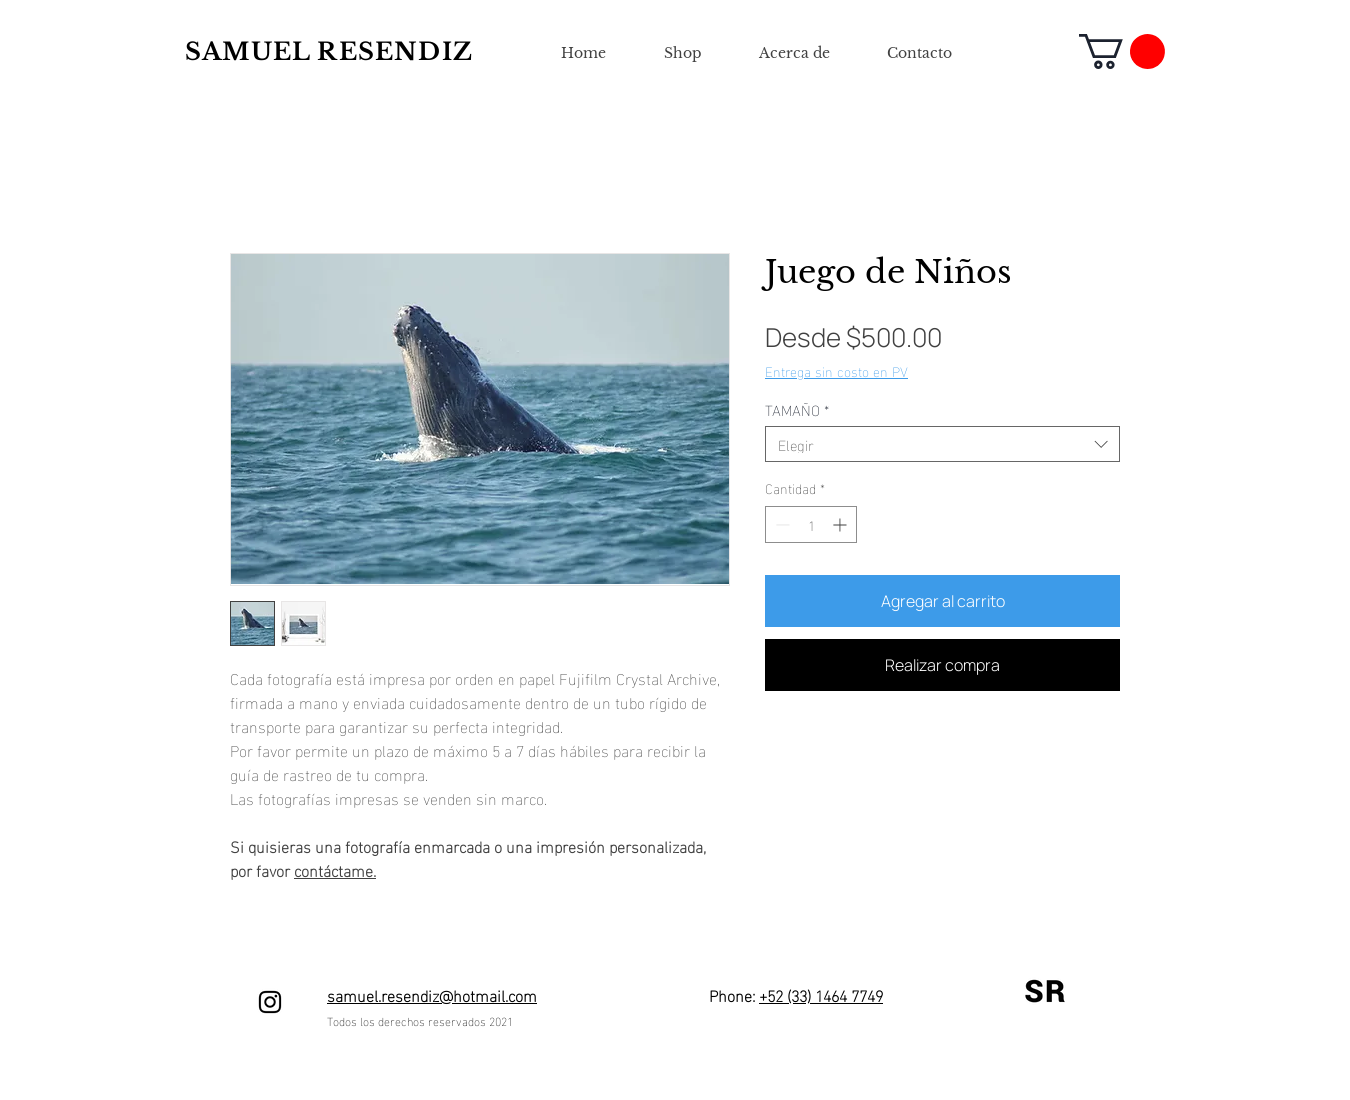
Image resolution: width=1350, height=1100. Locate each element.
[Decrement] (780, 524)
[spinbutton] (811, 524)
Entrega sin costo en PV (836, 371)
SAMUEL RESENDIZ (329, 51)
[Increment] (841, 524)
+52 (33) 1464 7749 (821, 994)
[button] (1122, 51)
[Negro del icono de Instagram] (270, 1002)
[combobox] (942, 444)
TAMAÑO (797, 409)
